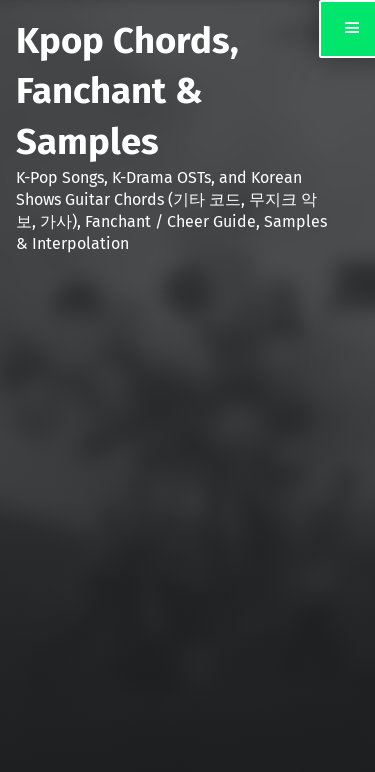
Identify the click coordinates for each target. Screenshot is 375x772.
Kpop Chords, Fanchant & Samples (127, 91)
